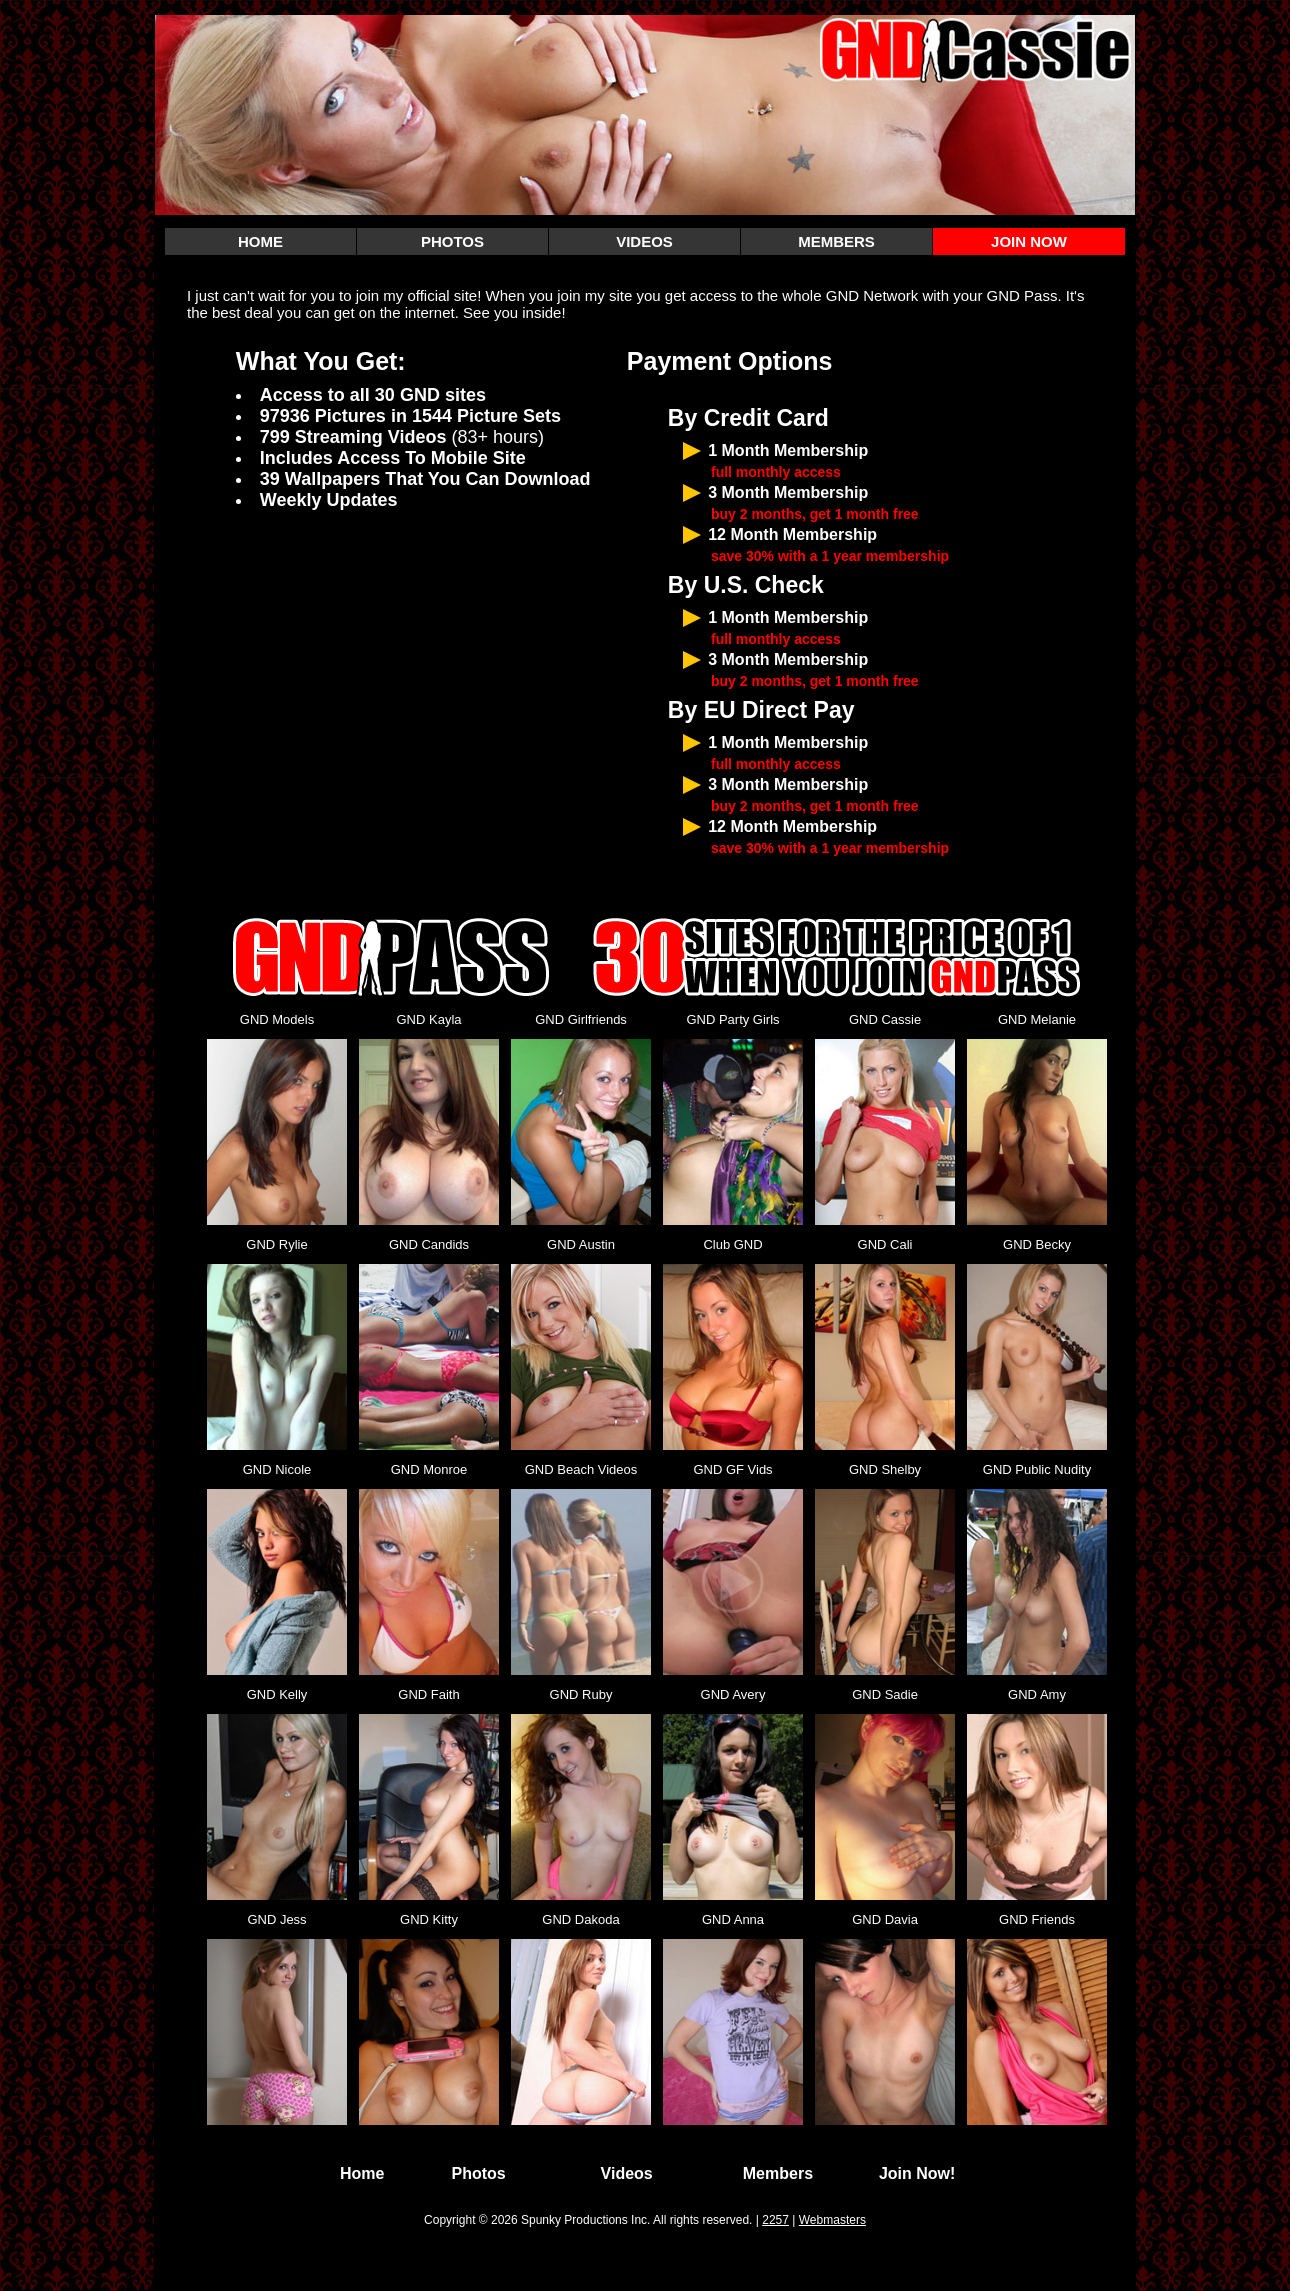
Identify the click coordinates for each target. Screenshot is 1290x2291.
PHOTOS (452, 241)
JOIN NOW (1029, 241)
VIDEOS (644, 241)
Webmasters (832, 2220)
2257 (775, 2220)
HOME (260, 241)
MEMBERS (836, 241)
